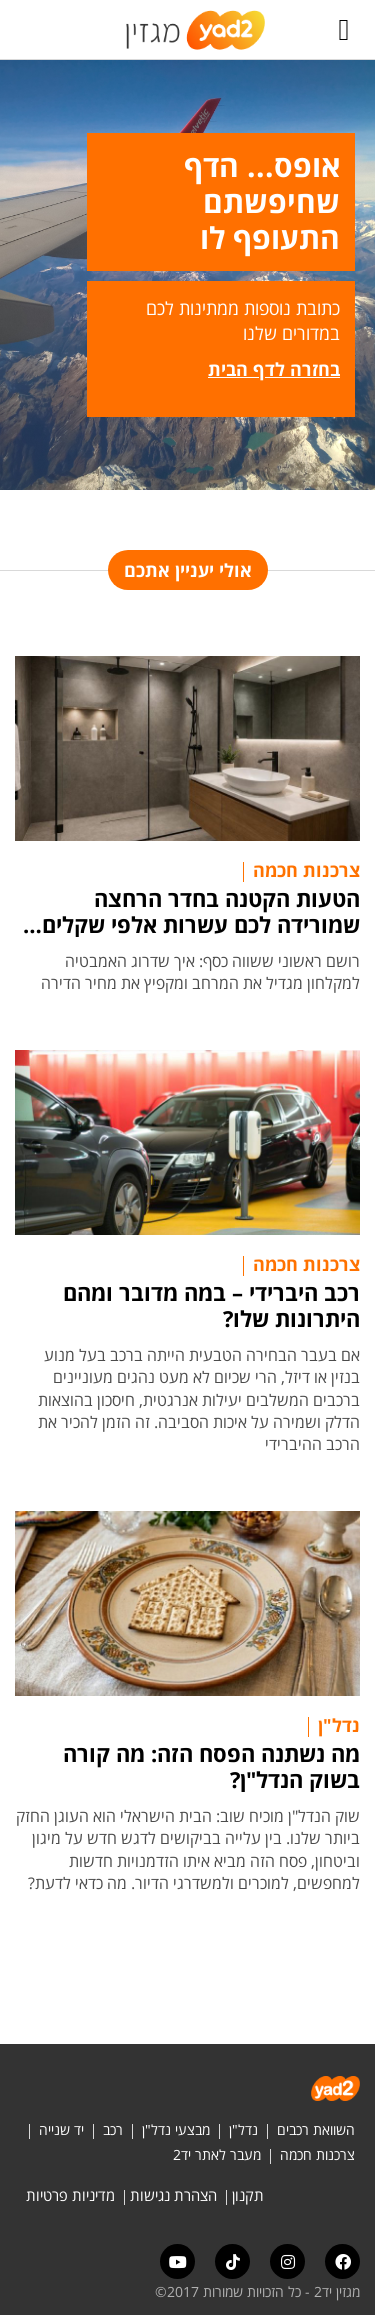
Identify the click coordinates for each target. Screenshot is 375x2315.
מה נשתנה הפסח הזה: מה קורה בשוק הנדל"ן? (211, 1766)
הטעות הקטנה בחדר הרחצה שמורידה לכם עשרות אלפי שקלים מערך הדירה (201, 911)
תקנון (248, 2195)
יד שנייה (61, 2129)
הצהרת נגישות (173, 2195)
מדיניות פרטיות (70, 2195)
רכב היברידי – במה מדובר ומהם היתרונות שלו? (211, 1305)
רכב (113, 2129)
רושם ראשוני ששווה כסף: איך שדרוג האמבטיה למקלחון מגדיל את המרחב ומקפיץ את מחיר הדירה (200, 972)
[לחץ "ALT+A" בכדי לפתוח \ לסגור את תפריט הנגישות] (25, 30)
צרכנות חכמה (306, 870)
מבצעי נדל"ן (176, 2129)
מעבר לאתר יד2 (217, 2154)
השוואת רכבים (316, 2129)
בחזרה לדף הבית (274, 369)
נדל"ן (339, 1725)
